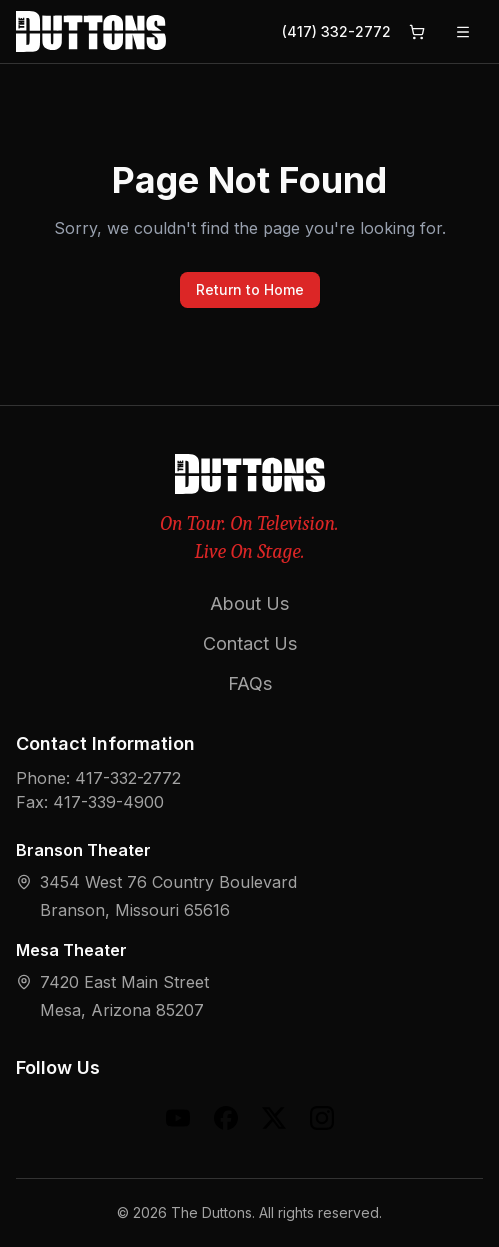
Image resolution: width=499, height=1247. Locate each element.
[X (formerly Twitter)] (274, 1118)
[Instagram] (322, 1118)
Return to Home (250, 289)
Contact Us (250, 643)
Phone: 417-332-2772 (98, 778)
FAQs (250, 683)
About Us (249, 603)
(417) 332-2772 (336, 31)
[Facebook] (226, 1118)
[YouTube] (178, 1118)
